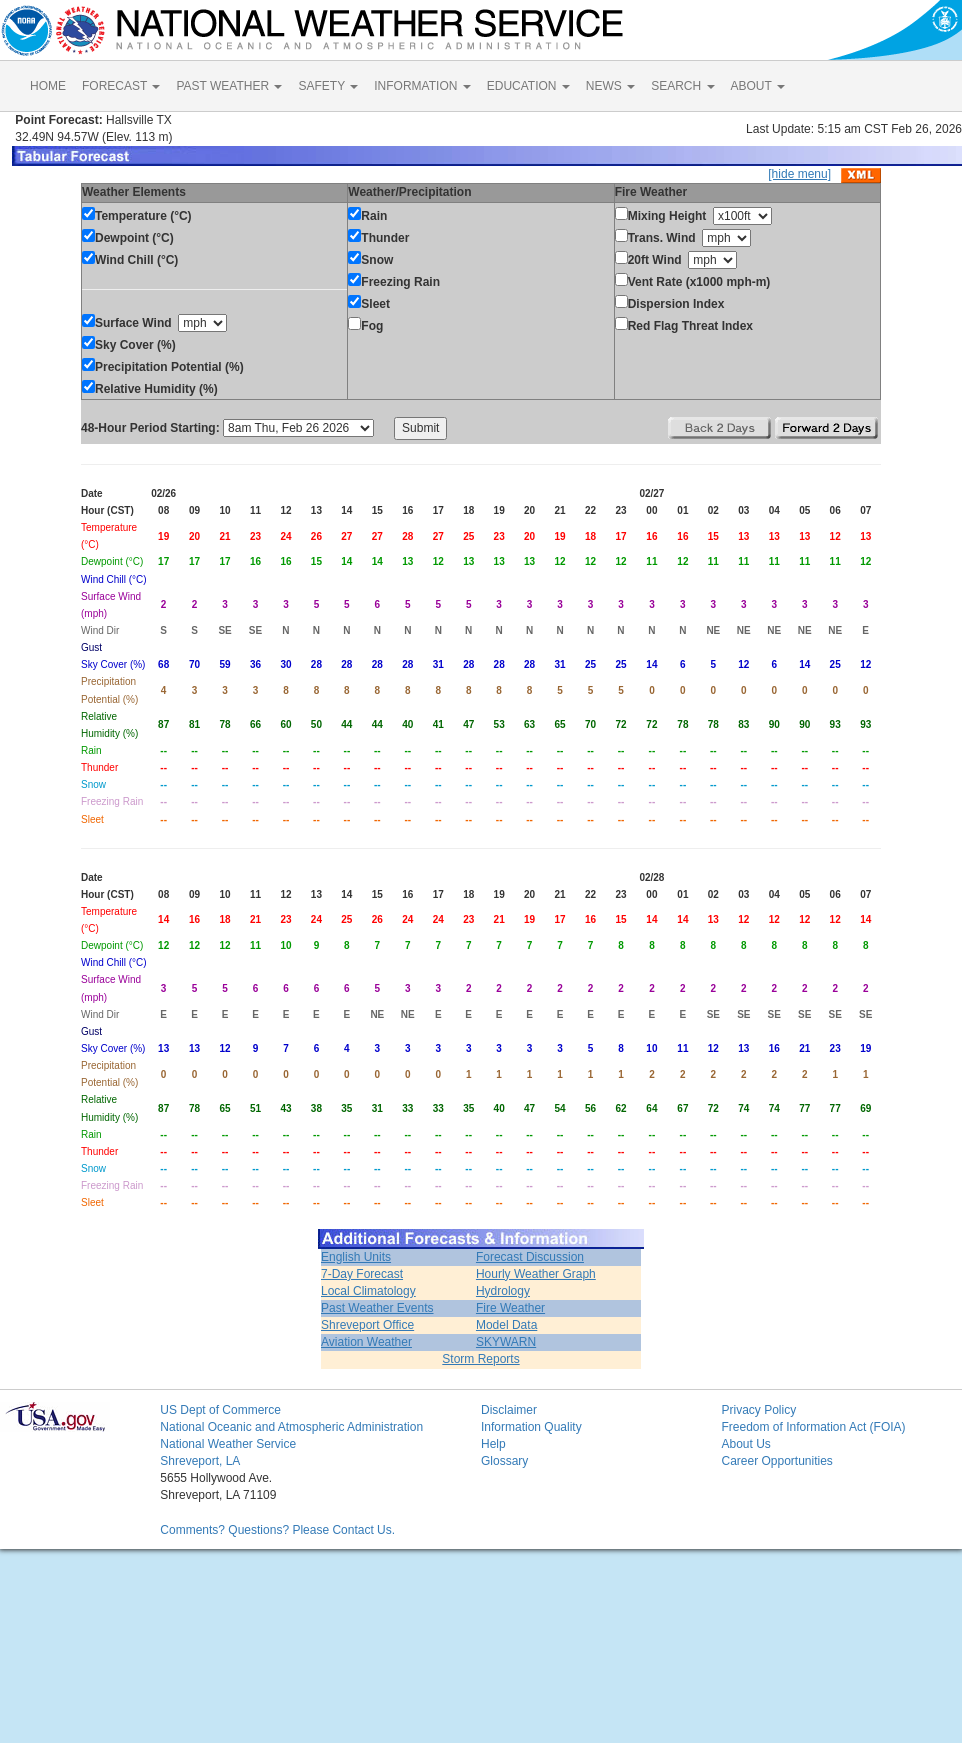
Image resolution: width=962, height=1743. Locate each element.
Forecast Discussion (530, 1257)
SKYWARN (506, 1342)
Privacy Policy (758, 1410)
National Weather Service (228, 1444)
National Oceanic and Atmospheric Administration (291, 1427)
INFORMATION (422, 86)
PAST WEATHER (229, 86)
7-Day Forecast (362, 1274)
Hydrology (503, 1291)
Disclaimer (509, 1410)
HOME (48, 86)
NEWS (610, 86)
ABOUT (758, 86)
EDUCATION (528, 86)
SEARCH (682, 86)
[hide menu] (799, 174)
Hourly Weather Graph (536, 1274)
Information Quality (531, 1427)
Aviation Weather (366, 1342)
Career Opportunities (776, 1461)
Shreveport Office (367, 1325)
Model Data (506, 1325)
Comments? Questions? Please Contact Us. (277, 1530)
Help (493, 1444)
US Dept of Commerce (220, 1410)
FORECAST (121, 86)
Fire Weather (510, 1308)
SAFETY (328, 86)
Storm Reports (480, 1359)
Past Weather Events (377, 1308)
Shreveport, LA (200, 1461)
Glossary (504, 1461)
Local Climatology (368, 1291)
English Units (356, 1257)
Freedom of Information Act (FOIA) (813, 1427)
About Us (745, 1444)
